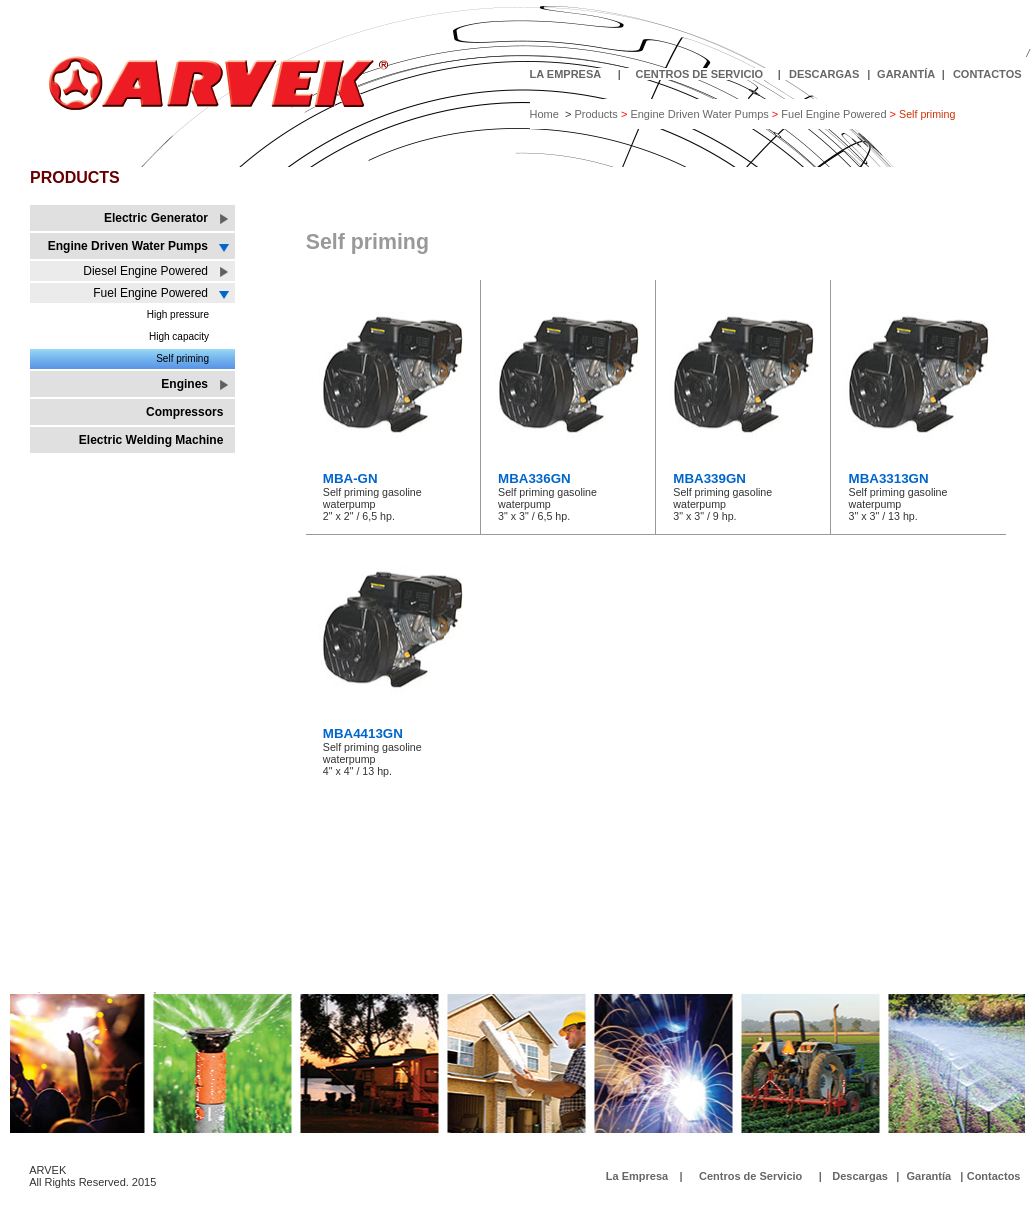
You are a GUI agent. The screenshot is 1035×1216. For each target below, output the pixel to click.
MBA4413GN (363, 733)
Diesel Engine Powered (156, 272)
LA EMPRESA (566, 74)
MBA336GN (534, 478)
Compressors (188, 412)
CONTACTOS (987, 74)
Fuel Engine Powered (833, 114)
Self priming (182, 358)
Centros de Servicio (750, 1176)
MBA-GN (350, 478)
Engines (195, 385)
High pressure (178, 314)
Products (595, 114)
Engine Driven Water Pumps (699, 114)
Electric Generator (167, 219)
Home (544, 114)
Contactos (994, 1176)
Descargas (860, 1176)
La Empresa (637, 1176)
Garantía (928, 1176)
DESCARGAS (824, 74)
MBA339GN (709, 478)
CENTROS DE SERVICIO (700, 74)
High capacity (179, 336)
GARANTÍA (906, 74)
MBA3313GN (889, 478)
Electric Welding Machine (154, 440)
